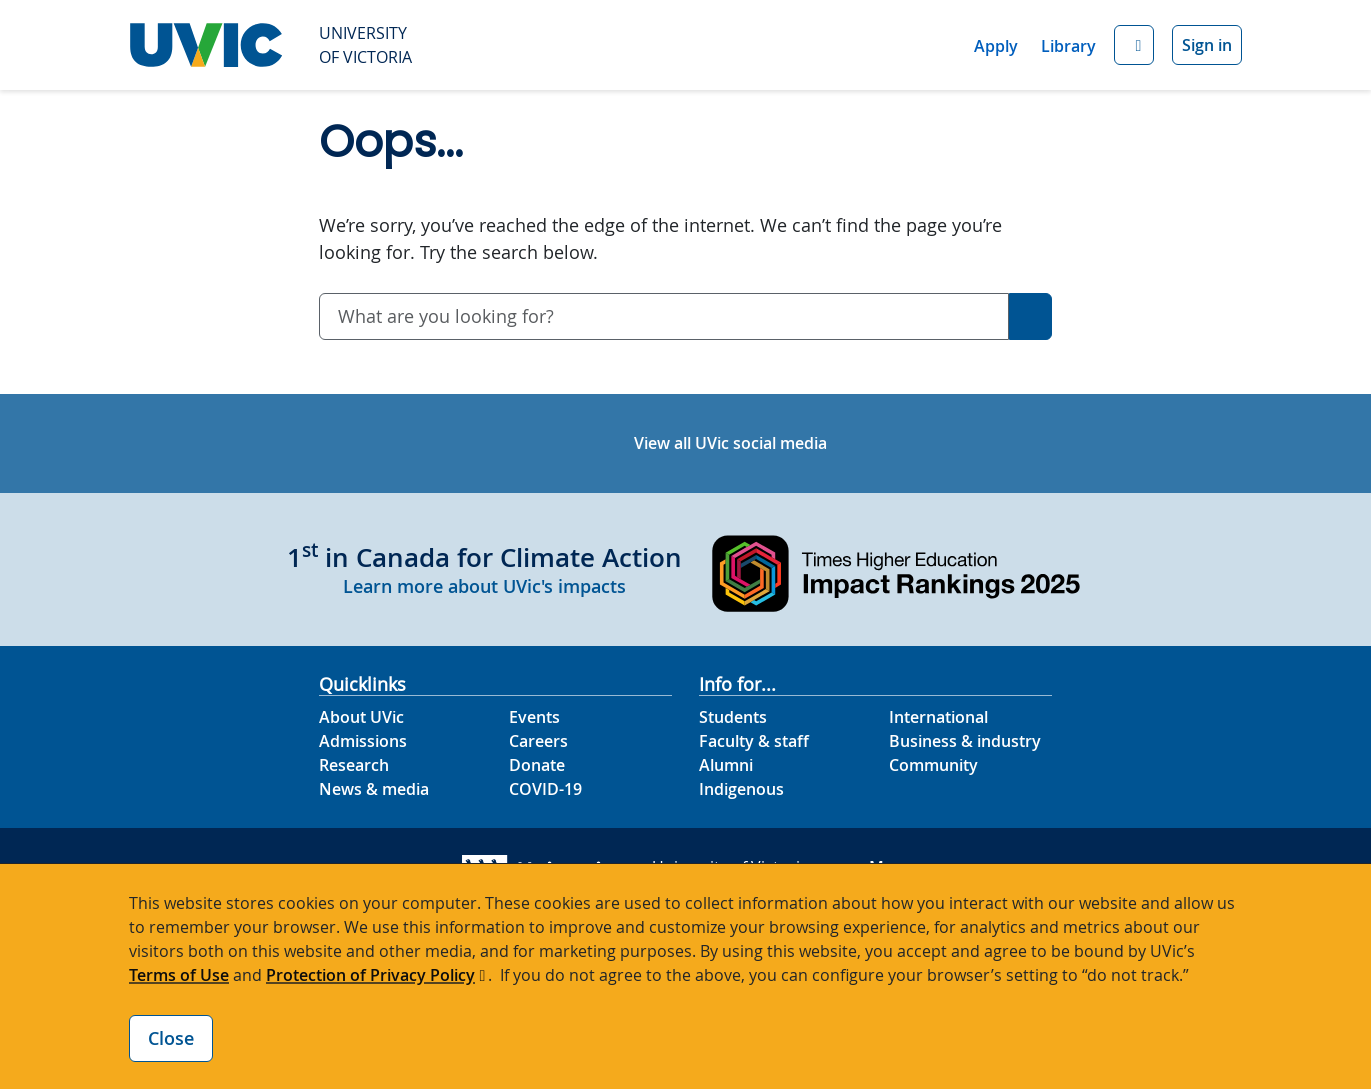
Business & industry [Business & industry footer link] (965, 741)
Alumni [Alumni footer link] (726, 765)
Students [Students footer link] (733, 717)
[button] (1134, 45)
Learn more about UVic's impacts (484, 586)
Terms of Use (179, 975)
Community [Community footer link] (933, 765)
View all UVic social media (730, 443)
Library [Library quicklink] (1068, 46)
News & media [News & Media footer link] (374, 789)
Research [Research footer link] (354, 765)
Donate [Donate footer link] (537, 765)
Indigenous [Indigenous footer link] (741, 789)
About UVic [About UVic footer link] (361, 717)
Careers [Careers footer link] (538, 741)
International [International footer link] (938, 717)
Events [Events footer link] (534, 717)
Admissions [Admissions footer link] (363, 741)
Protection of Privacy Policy (370, 975)
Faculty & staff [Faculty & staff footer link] (754, 741)
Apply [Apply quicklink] (996, 46)
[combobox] (664, 316)
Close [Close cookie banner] (171, 1038)
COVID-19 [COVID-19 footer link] (545, 789)
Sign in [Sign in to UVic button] (1207, 45)
